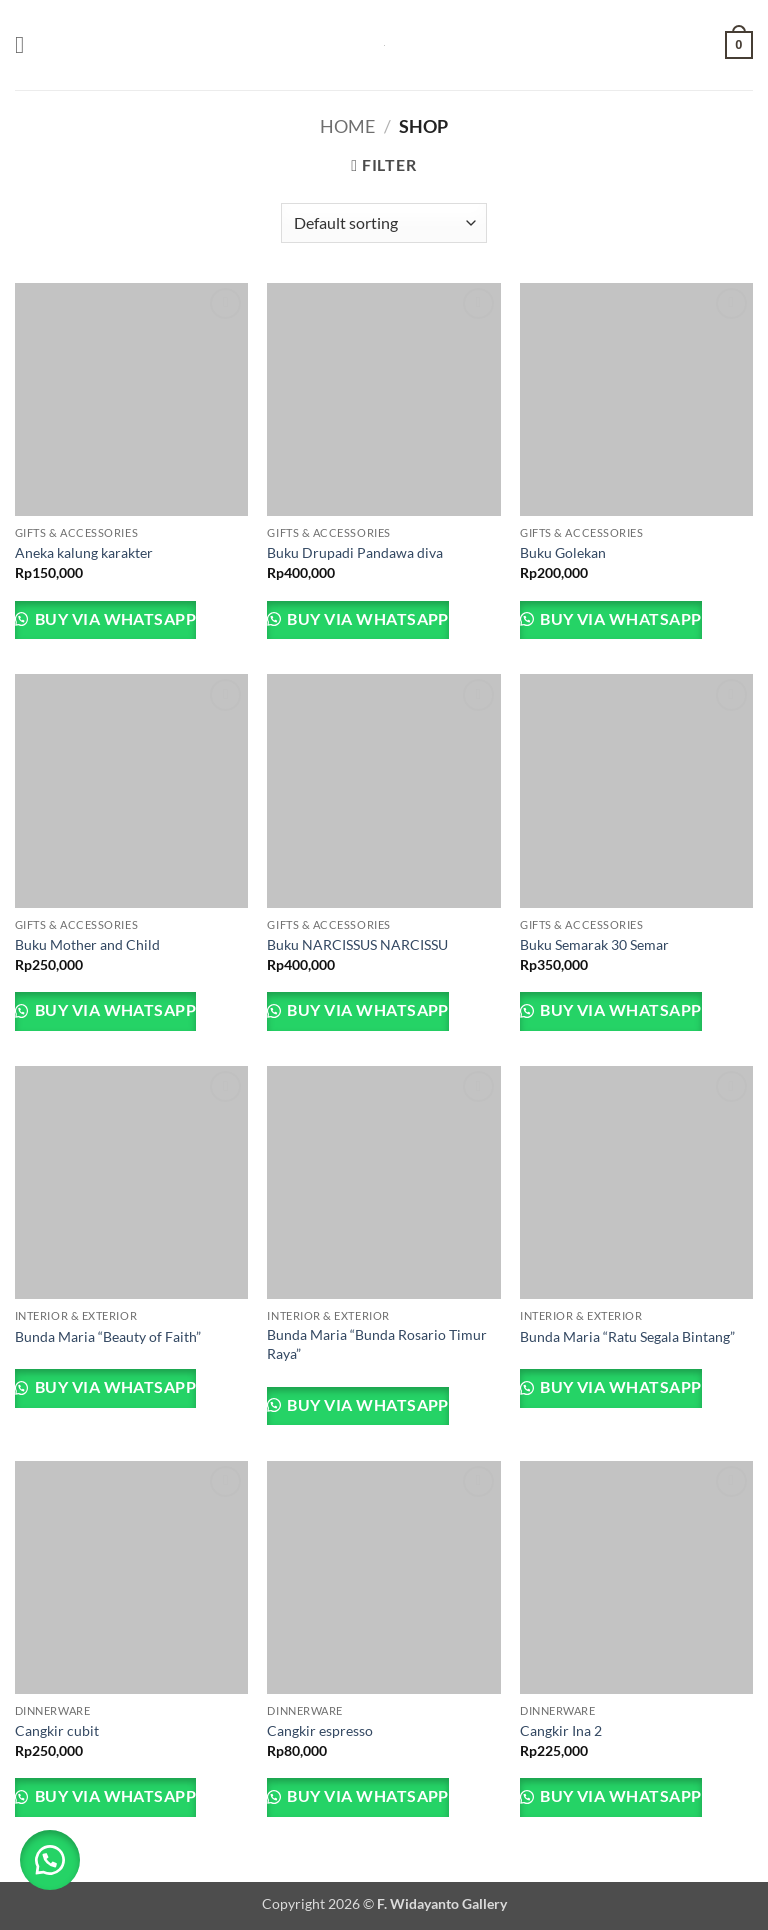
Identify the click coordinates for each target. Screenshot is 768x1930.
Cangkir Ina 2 (561, 1730)
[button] (27, 44)
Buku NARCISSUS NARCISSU (357, 944)
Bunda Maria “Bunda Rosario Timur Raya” (377, 1344)
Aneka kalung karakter (84, 552)
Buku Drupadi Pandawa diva (355, 552)
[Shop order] (383, 223)
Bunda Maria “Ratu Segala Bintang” (627, 1336)
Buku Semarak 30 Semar (594, 944)
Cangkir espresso (320, 1730)
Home (347, 126)
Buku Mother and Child (87, 944)
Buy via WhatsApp (113, 619)
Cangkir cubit (57, 1730)
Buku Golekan (563, 552)
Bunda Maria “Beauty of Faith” (108, 1336)
